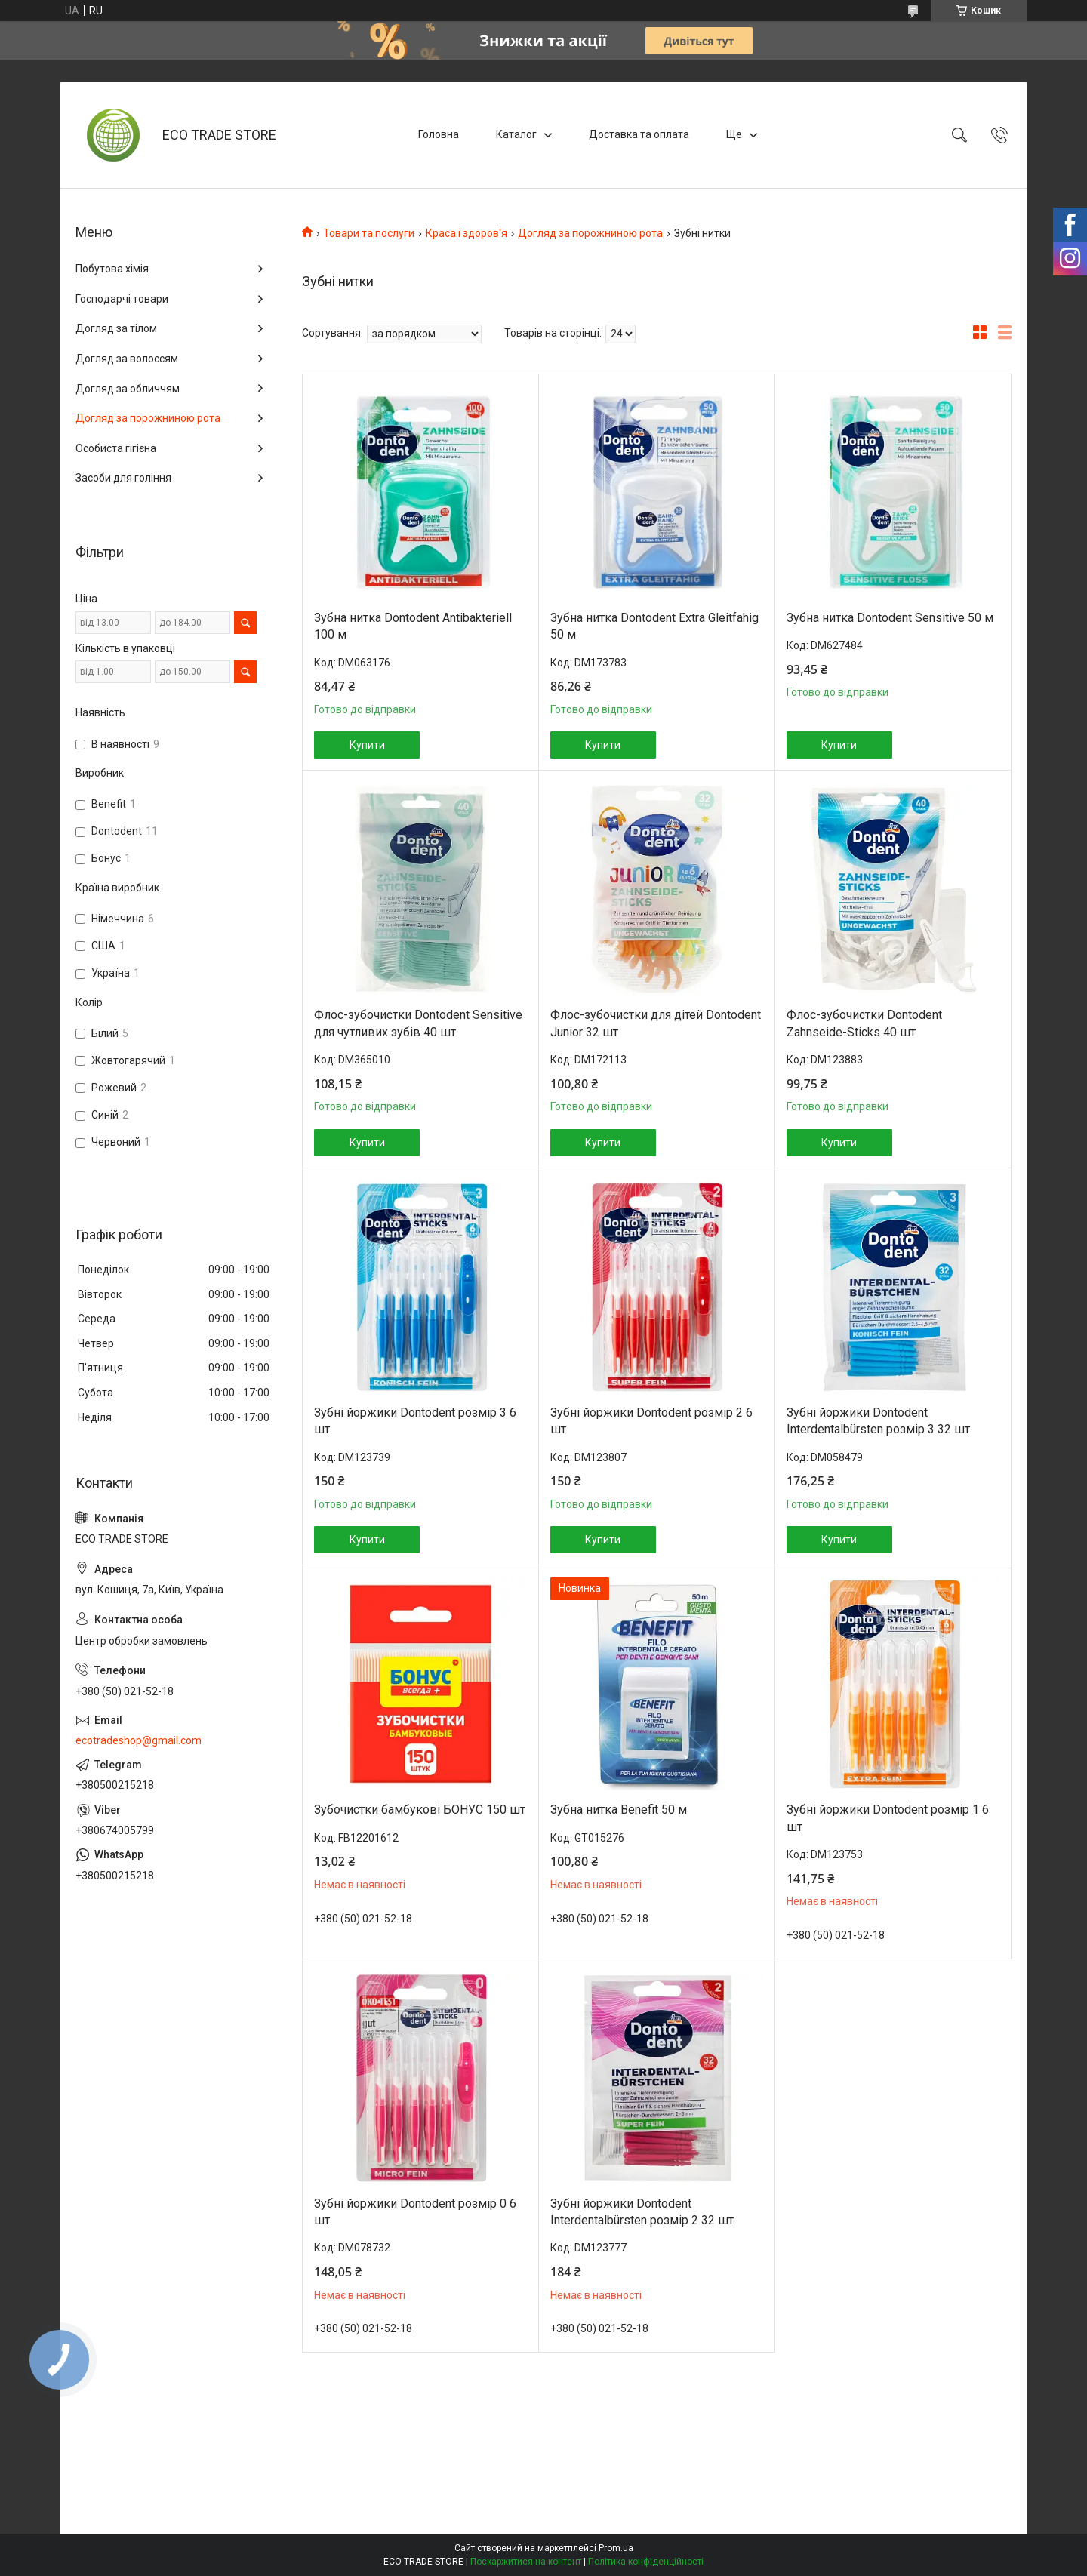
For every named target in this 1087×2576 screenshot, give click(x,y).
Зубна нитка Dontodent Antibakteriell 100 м (413, 626)
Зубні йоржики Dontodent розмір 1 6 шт (888, 1817)
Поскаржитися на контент (525, 2561)
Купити (367, 745)
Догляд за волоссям (126, 358)
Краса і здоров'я (466, 233)
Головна (438, 134)
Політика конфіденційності (646, 2561)
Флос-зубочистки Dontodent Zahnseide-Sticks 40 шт (864, 1023)
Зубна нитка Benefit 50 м (618, 1809)
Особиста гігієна (115, 448)
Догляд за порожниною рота (590, 233)
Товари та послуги (368, 233)
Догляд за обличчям (127, 389)
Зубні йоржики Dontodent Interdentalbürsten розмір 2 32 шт (642, 2211)
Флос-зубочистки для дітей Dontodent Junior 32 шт (655, 1023)
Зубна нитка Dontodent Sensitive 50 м (890, 618)
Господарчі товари (121, 299)
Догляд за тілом (116, 328)
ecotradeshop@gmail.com (138, 1740)
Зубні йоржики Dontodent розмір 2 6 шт (651, 1420)
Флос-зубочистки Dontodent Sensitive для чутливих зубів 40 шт (418, 1023)
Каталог (516, 134)
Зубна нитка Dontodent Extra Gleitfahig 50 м (654, 626)
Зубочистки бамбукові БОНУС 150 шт (419, 1809)
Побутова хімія (112, 269)
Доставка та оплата (639, 134)
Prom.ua (616, 2548)
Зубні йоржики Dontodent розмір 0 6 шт (415, 2211)
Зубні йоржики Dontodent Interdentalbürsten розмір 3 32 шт (878, 1420)
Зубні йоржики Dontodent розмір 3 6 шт (415, 1420)
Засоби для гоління (123, 478)
